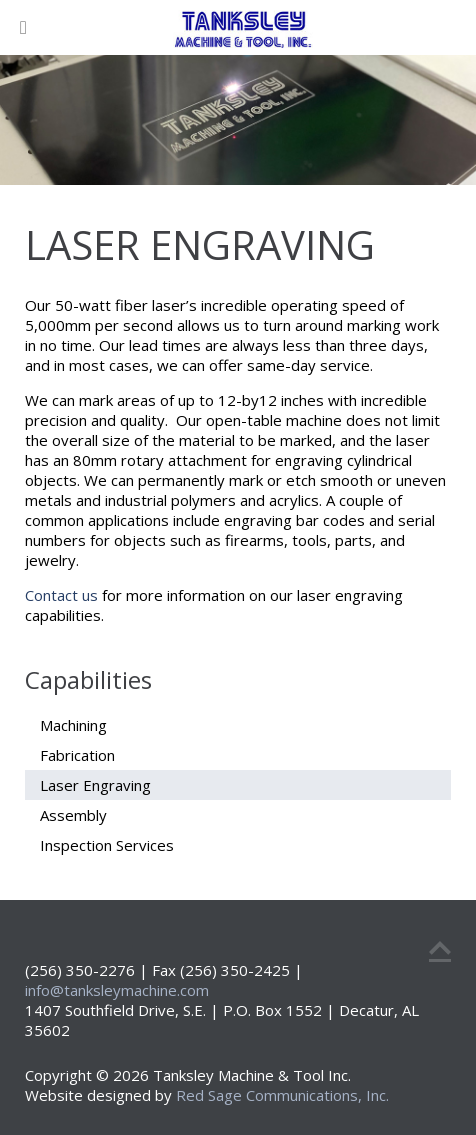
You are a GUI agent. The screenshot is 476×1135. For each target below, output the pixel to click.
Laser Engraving (95, 785)
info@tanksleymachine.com (117, 990)
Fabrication (77, 755)
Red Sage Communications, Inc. (282, 1095)
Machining (73, 725)
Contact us (61, 595)
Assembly (73, 815)
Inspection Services (107, 845)
